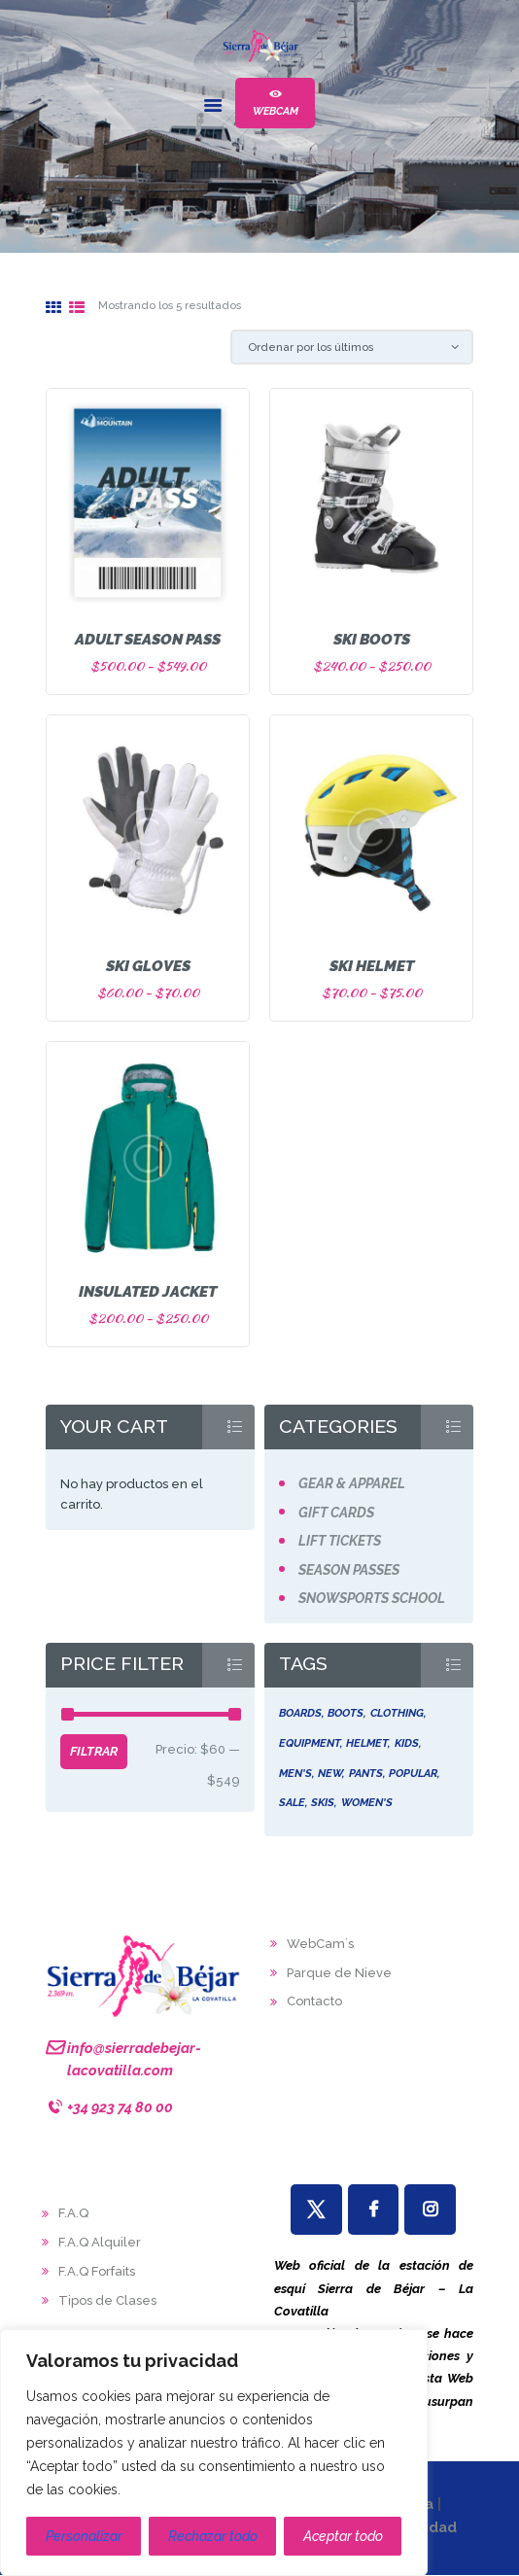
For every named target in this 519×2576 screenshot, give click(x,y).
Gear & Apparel (351, 1483)
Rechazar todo (213, 2536)
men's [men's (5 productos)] (295, 1773)
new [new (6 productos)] (330, 1773)
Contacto (314, 2001)
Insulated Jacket (148, 1291)
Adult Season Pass (148, 639)
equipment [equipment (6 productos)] (309, 1743)
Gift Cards (336, 1512)
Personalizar (84, 2536)
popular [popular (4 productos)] (413, 1773)
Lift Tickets (339, 1541)
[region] (214, 2452)
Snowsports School (371, 1598)
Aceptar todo (343, 2536)
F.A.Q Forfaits (96, 2271)
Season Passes (348, 1570)
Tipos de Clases (107, 2300)
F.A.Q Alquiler (99, 2242)
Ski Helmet (371, 966)
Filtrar (94, 1751)
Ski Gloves (148, 966)
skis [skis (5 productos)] (322, 1802)
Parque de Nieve (339, 1973)
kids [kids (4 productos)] (407, 1743)
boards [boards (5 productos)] (300, 1713)
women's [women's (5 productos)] (367, 1802)
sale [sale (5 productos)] (292, 1802)
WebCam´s (320, 1943)
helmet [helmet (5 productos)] (367, 1743)
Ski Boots (371, 639)
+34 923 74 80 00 (120, 2107)
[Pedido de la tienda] (351, 348)
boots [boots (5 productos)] (345, 1713)
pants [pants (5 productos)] (366, 1773)
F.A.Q (73, 2213)
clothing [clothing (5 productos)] (397, 1713)
